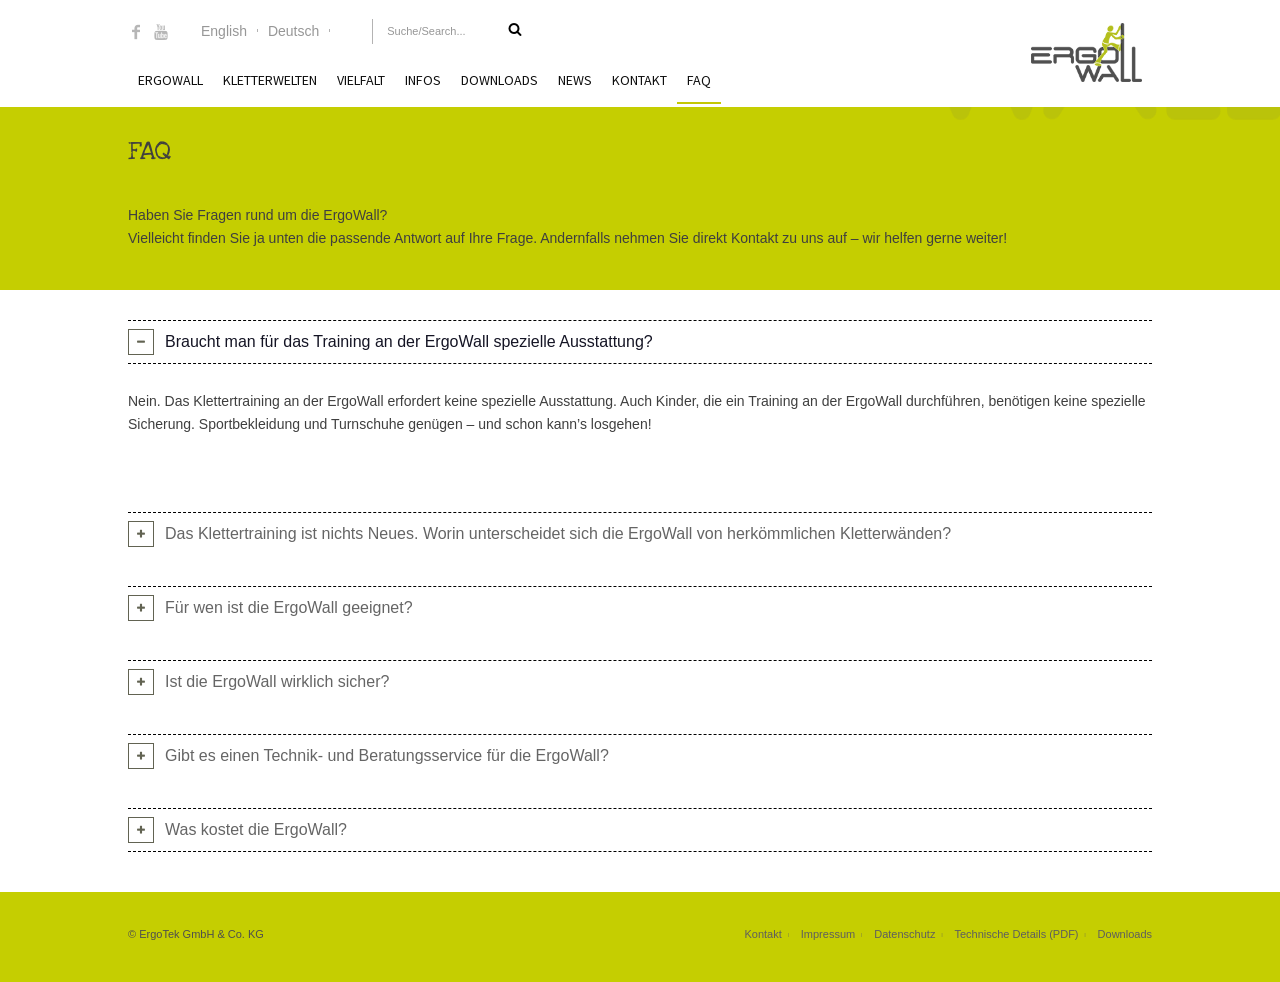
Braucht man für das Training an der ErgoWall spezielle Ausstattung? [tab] (409, 341)
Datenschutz (904, 934)
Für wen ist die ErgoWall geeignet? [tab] (289, 607)
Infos (423, 80)
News (575, 80)
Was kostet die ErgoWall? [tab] (256, 829)
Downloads (499, 80)
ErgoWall (170, 80)
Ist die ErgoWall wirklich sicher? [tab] (277, 681)
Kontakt (639, 80)
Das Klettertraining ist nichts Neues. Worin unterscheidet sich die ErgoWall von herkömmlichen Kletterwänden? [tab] (558, 533)
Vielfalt (361, 80)
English (224, 31)
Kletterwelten (270, 80)
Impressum (828, 934)
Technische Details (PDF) (1016, 934)
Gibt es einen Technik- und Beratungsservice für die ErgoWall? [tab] (387, 755)
